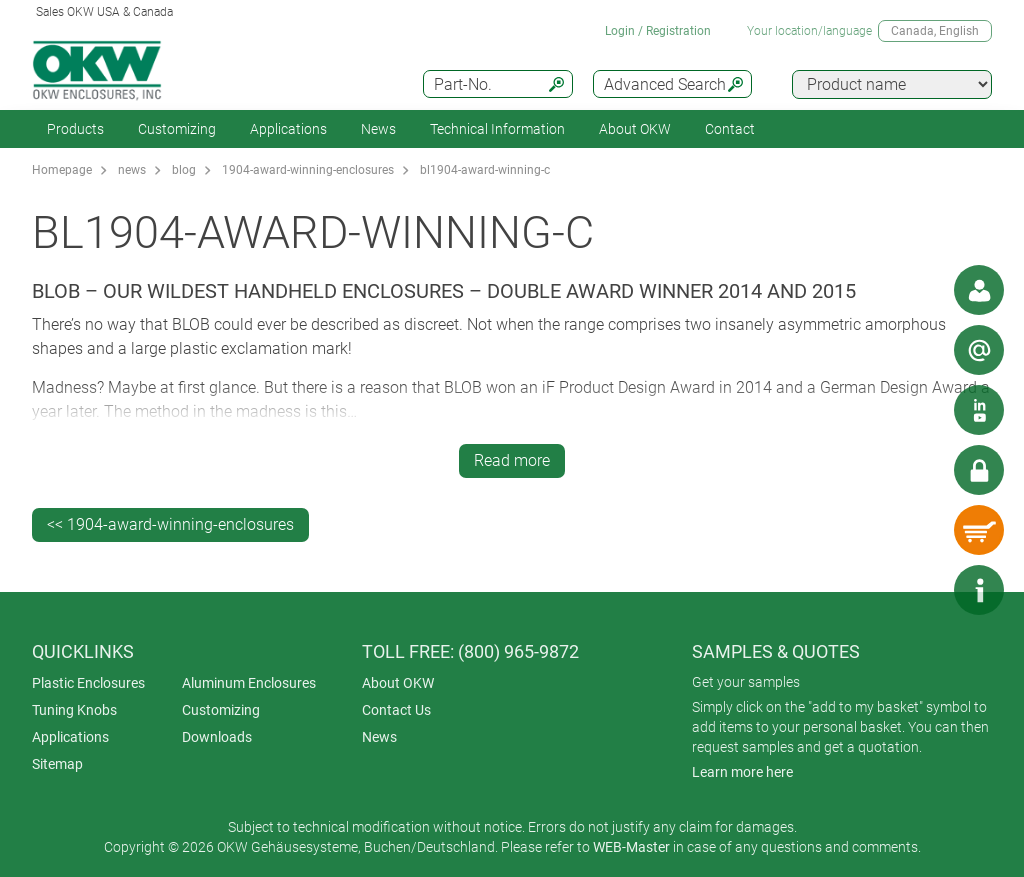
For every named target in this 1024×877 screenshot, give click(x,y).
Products (75, 129)
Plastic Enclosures (88, 683)
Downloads (217, 737)
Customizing (177, 129)
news (132, 170)
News (378, 129)
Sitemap (57, 764)
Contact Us (396, 710)
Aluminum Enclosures (249, 683)
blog (184, 170)
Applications (288, 129)
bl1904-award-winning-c (485, 170)
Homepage (62, 170)
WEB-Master (631, 847)
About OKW (398, 683)
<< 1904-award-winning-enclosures (170, 524)
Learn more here (742, 772)
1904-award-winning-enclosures (308, 170)
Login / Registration (658, 31)
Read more (512, 460)
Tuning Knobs (74, 710)
